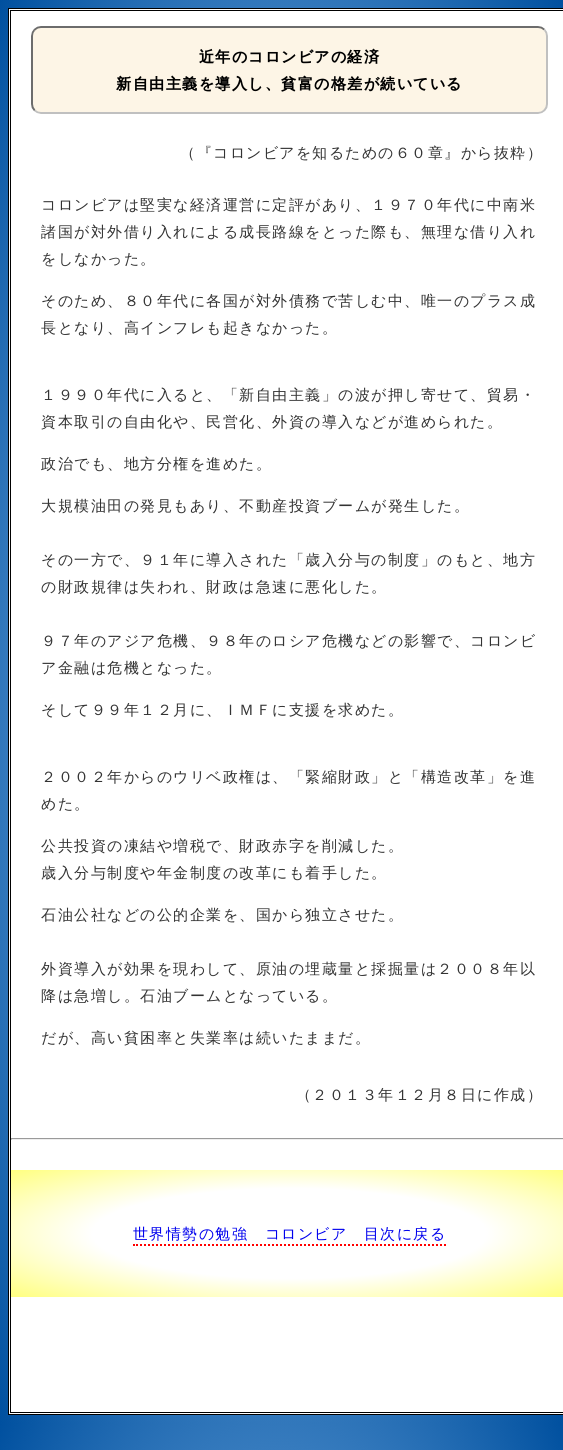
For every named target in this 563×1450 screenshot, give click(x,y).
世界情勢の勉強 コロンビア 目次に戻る (290, 1233)
